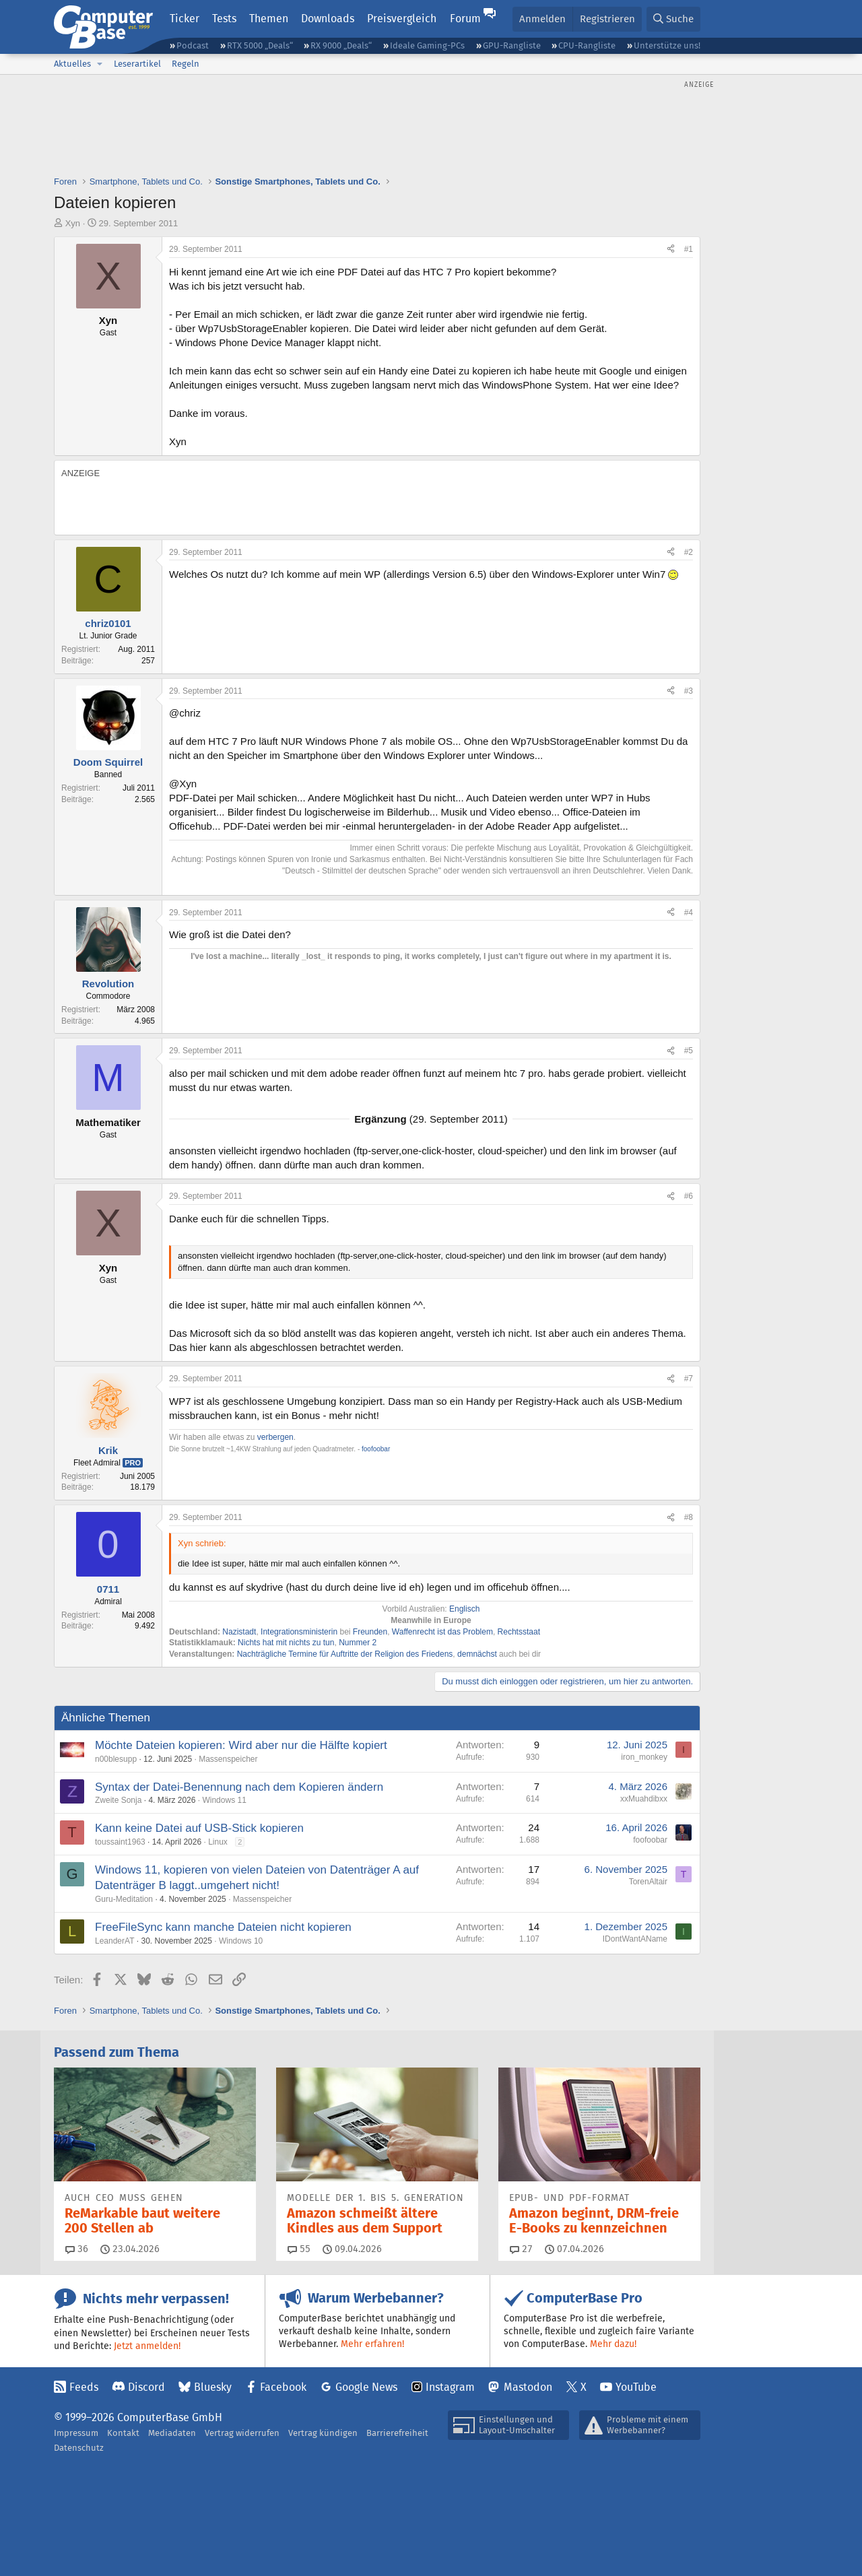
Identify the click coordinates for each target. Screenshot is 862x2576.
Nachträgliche (261, 1654)
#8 (688, 1517)
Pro (133, 1463)
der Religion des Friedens (407, 1654)
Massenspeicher (228, 1759)
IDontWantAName (635, 1939)
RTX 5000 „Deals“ (260, 45)
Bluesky (213, 2387)
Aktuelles (72, 63)
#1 (688, 249)
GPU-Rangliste (512, 45)
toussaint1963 (120, 1842)
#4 (688, 912)
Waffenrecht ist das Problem (442, 1632)
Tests (224, 18)
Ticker (184, 18)
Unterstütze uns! (667, 45)
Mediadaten (172, 2432)
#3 (688, 691)
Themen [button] (268, 18)
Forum (465, 18)
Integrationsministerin (299, 1632)
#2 (688, 552)
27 (521, 2248)
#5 (688, 1050)
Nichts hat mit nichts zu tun (286, 1642)
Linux (218, 1842)
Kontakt (123, 2432)
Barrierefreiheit (397, 2432)
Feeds (83, 2387)
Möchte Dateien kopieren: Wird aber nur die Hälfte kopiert (241, 1745)
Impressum (76, 2432)
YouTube (636, 2387)
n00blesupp (116, 1759)
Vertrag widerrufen (242, 2432)
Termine (302, 1654)
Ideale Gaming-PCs (427, 45)
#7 (688, 1378)
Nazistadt (239, 1632)
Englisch (464, 1609)
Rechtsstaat (519, 1632)
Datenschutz (79, 2447)
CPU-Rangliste (587, 45)
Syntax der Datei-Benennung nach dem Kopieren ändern (239, 1787)
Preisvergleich (401, 18)
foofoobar (650, 1840)
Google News (366, 2387)
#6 (688, 1196)
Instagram (450, 2387)
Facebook (283, 2387)
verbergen (275, 1437)
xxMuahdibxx (643, 1799)
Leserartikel (137, 63)
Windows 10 (241, 1941)
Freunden (370, 1632)
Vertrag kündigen (323, 2432)
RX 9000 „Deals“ (341, 45)
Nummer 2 (357, 1642)
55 (299, 2248)
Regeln (185, 63)
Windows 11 (224, 1800)
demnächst (477, 1654)
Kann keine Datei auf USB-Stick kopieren (199, 1828)
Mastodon (528, 2387)
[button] (99, 64)
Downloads (327, 18)
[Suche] (673, 19)
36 (76, 2248)
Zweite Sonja (118, 1800)
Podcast (192, 45)
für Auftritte (338, 1654)
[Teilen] (670, 249)
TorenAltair (648, 1881)
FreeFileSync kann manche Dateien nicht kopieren (223, 1927)
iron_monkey (644, 1757)
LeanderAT (114, 1941)
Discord (146, 2387)
